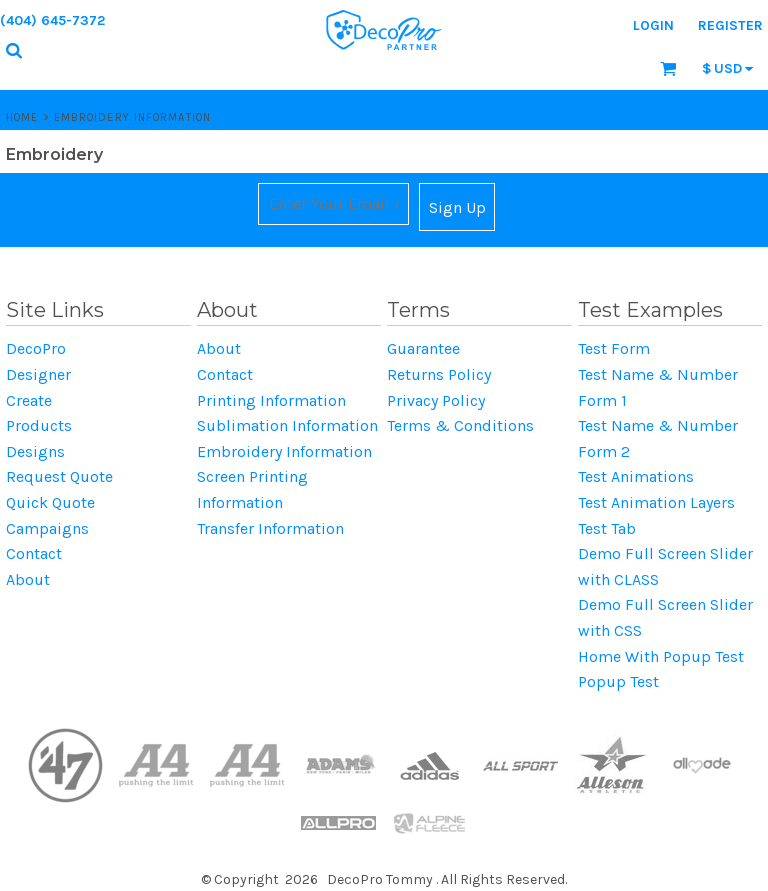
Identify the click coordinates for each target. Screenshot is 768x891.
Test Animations (636, 476)
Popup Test (618, 681)
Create (29, 400)
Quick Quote (50, 502)
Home (22, 117)
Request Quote (59, 476)
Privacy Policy (436, 400)
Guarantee (423, 348)
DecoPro (36, 348)
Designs (35, 451)
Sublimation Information (287, 425)
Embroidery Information (284, 451)
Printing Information (271, 400)
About (28, 579)
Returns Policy (439, 374)
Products (39, 425)
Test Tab (607, 528)
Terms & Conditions (460, 425)
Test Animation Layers (656, 502)
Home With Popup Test (661, 656)
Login (653, 25)
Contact (34, 553)
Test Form (614, 348)
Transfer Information (270, 528)
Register (730, 25)
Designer (38, 374)
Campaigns (47, 528)
